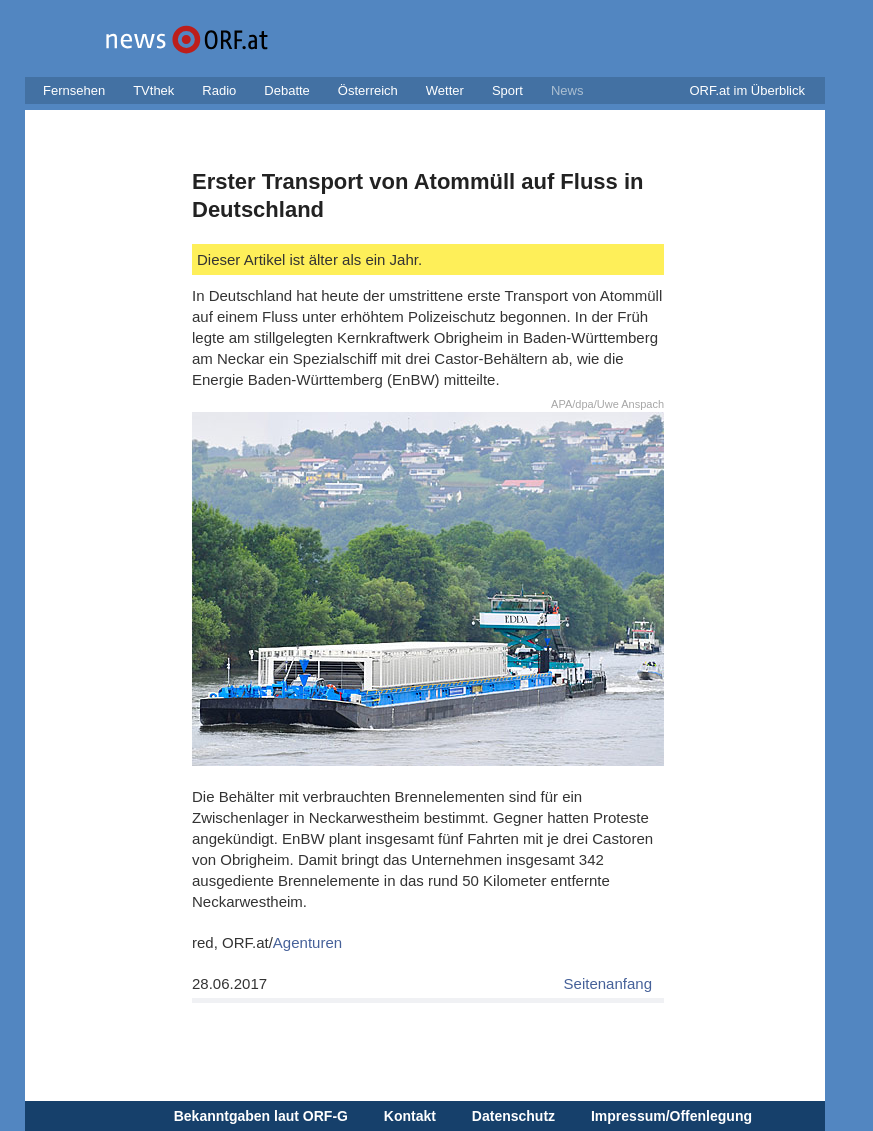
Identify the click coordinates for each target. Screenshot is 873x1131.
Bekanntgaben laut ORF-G (261, 1116)
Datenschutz (513, 1116)
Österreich (368, 90)
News (567, 90)
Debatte (287, 90)
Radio (219, 90)
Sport (507, 90)
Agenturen (307, 942)
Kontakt (410, 1116)
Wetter (445, 90)
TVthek (153, 90)
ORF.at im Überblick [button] (747, 90)
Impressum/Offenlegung (671, 1116)
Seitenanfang (608, 983)
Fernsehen (74, 90)
